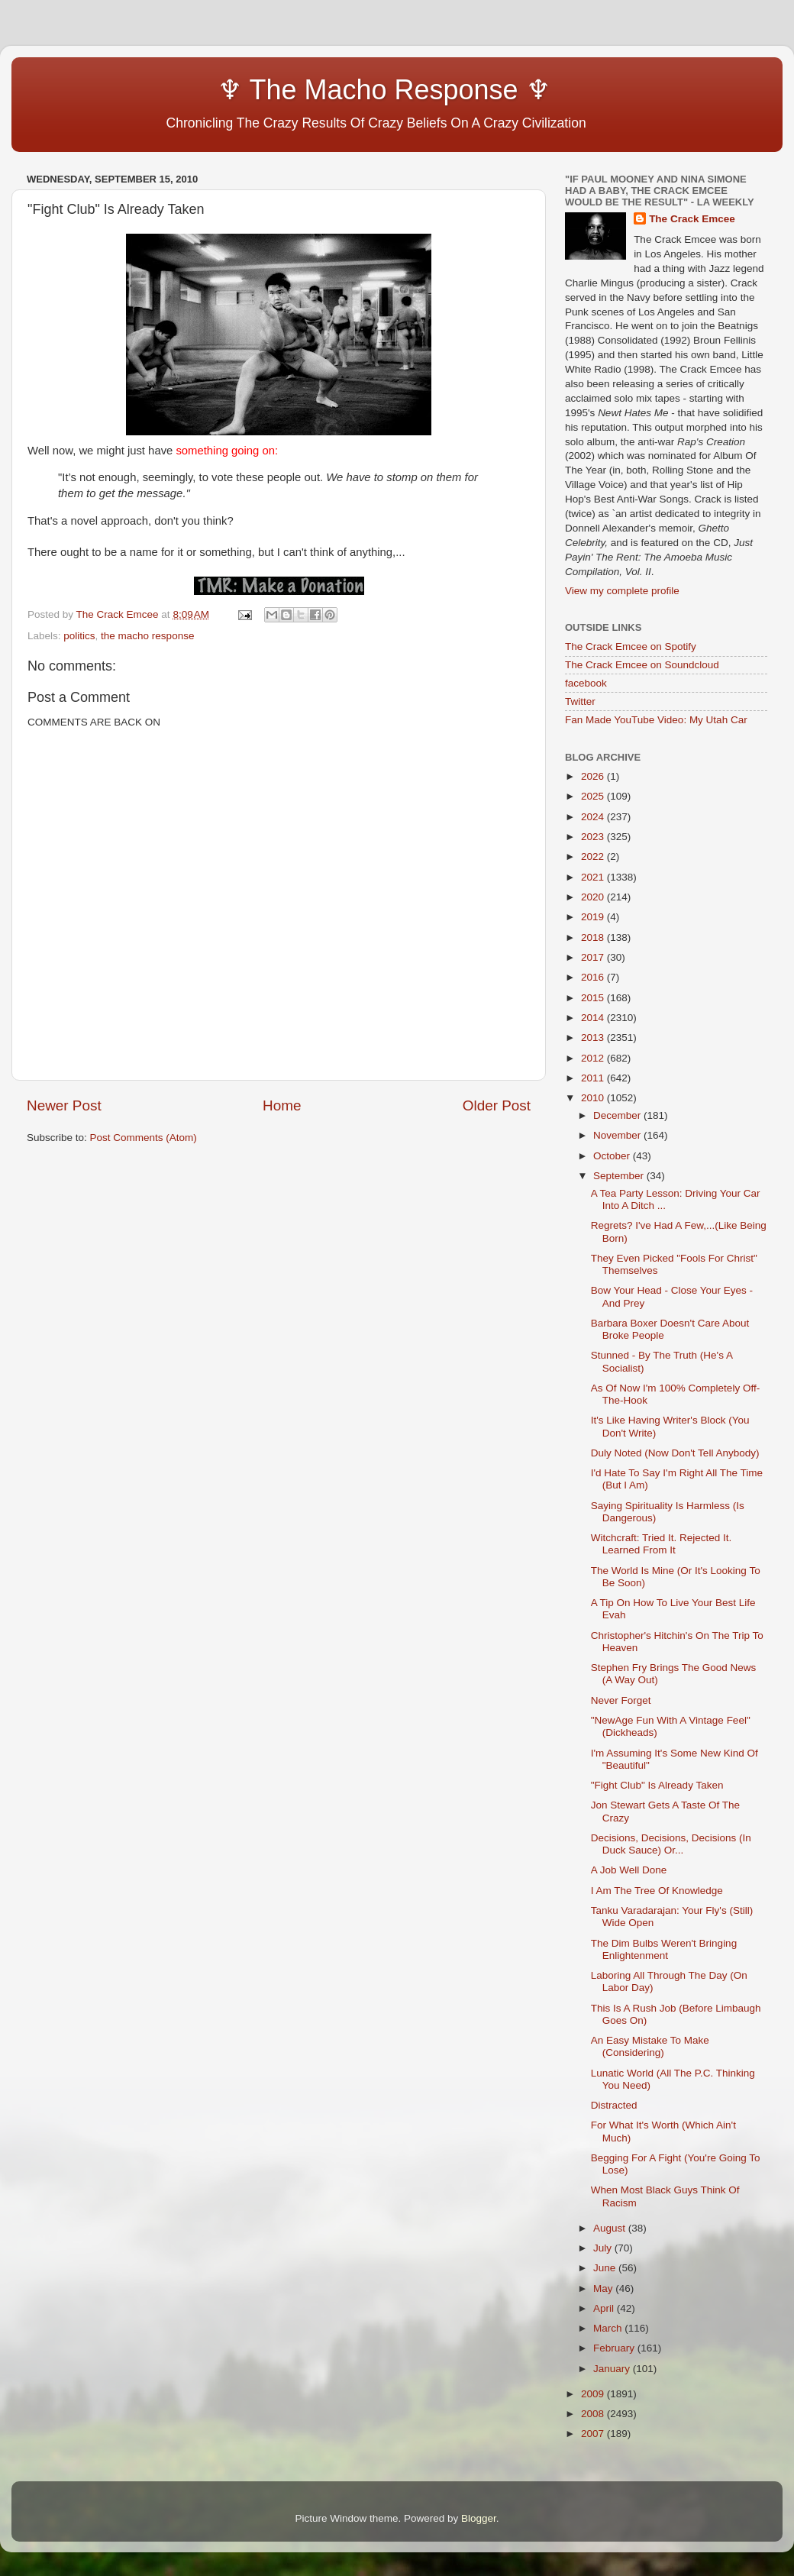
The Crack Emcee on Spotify (630, 646)
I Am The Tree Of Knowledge (657, 1890)
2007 (594, 2433)
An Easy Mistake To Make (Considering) (650, 2046)
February (615, 2348)
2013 (594, 1037)
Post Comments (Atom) (143, 1137)
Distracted (614, 2105)
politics (79, 636)
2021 (594, 877)
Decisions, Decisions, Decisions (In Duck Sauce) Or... (671, 1844)
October (613, 1156)
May (604, 2288)
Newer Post (64, 1105)
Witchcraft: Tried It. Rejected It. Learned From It (661, 1544)
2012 (594, 1058)
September (620, 1175)
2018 (594, 937)
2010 (594, 1098)
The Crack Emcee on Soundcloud (642, 665)
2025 (594, 796)
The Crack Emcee (692, 219)
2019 (594, 917)
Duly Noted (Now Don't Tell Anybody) (675, 1453)
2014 (594, 1017)
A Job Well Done (629, 1870)
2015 (594, 998)
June (605, 2268)
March (609, 2328)
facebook (586, 683)
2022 (594, 856)
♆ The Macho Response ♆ (292, 89)
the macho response (147, 636)
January (613, 2368)
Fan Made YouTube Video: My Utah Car (656, 720)
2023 (594, 836)
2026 (594, 776)
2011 (594, 1078)
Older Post (497, 1105)
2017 (594, 957)
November (618, 1135)
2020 (594, 897)
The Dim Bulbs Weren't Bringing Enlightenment (664, 1949)
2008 (594, 2413)
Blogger (478, 2518)
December (618, 1115)
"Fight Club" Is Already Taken (657, 1785)
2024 (594, 817)
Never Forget (621, 1700)
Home (282, 1105)
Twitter (580, 701)
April (605, 2308)
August (610, 2228)
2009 (594, 2394)
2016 (594, 977)
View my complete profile (622, 590)
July (604, 2248)
